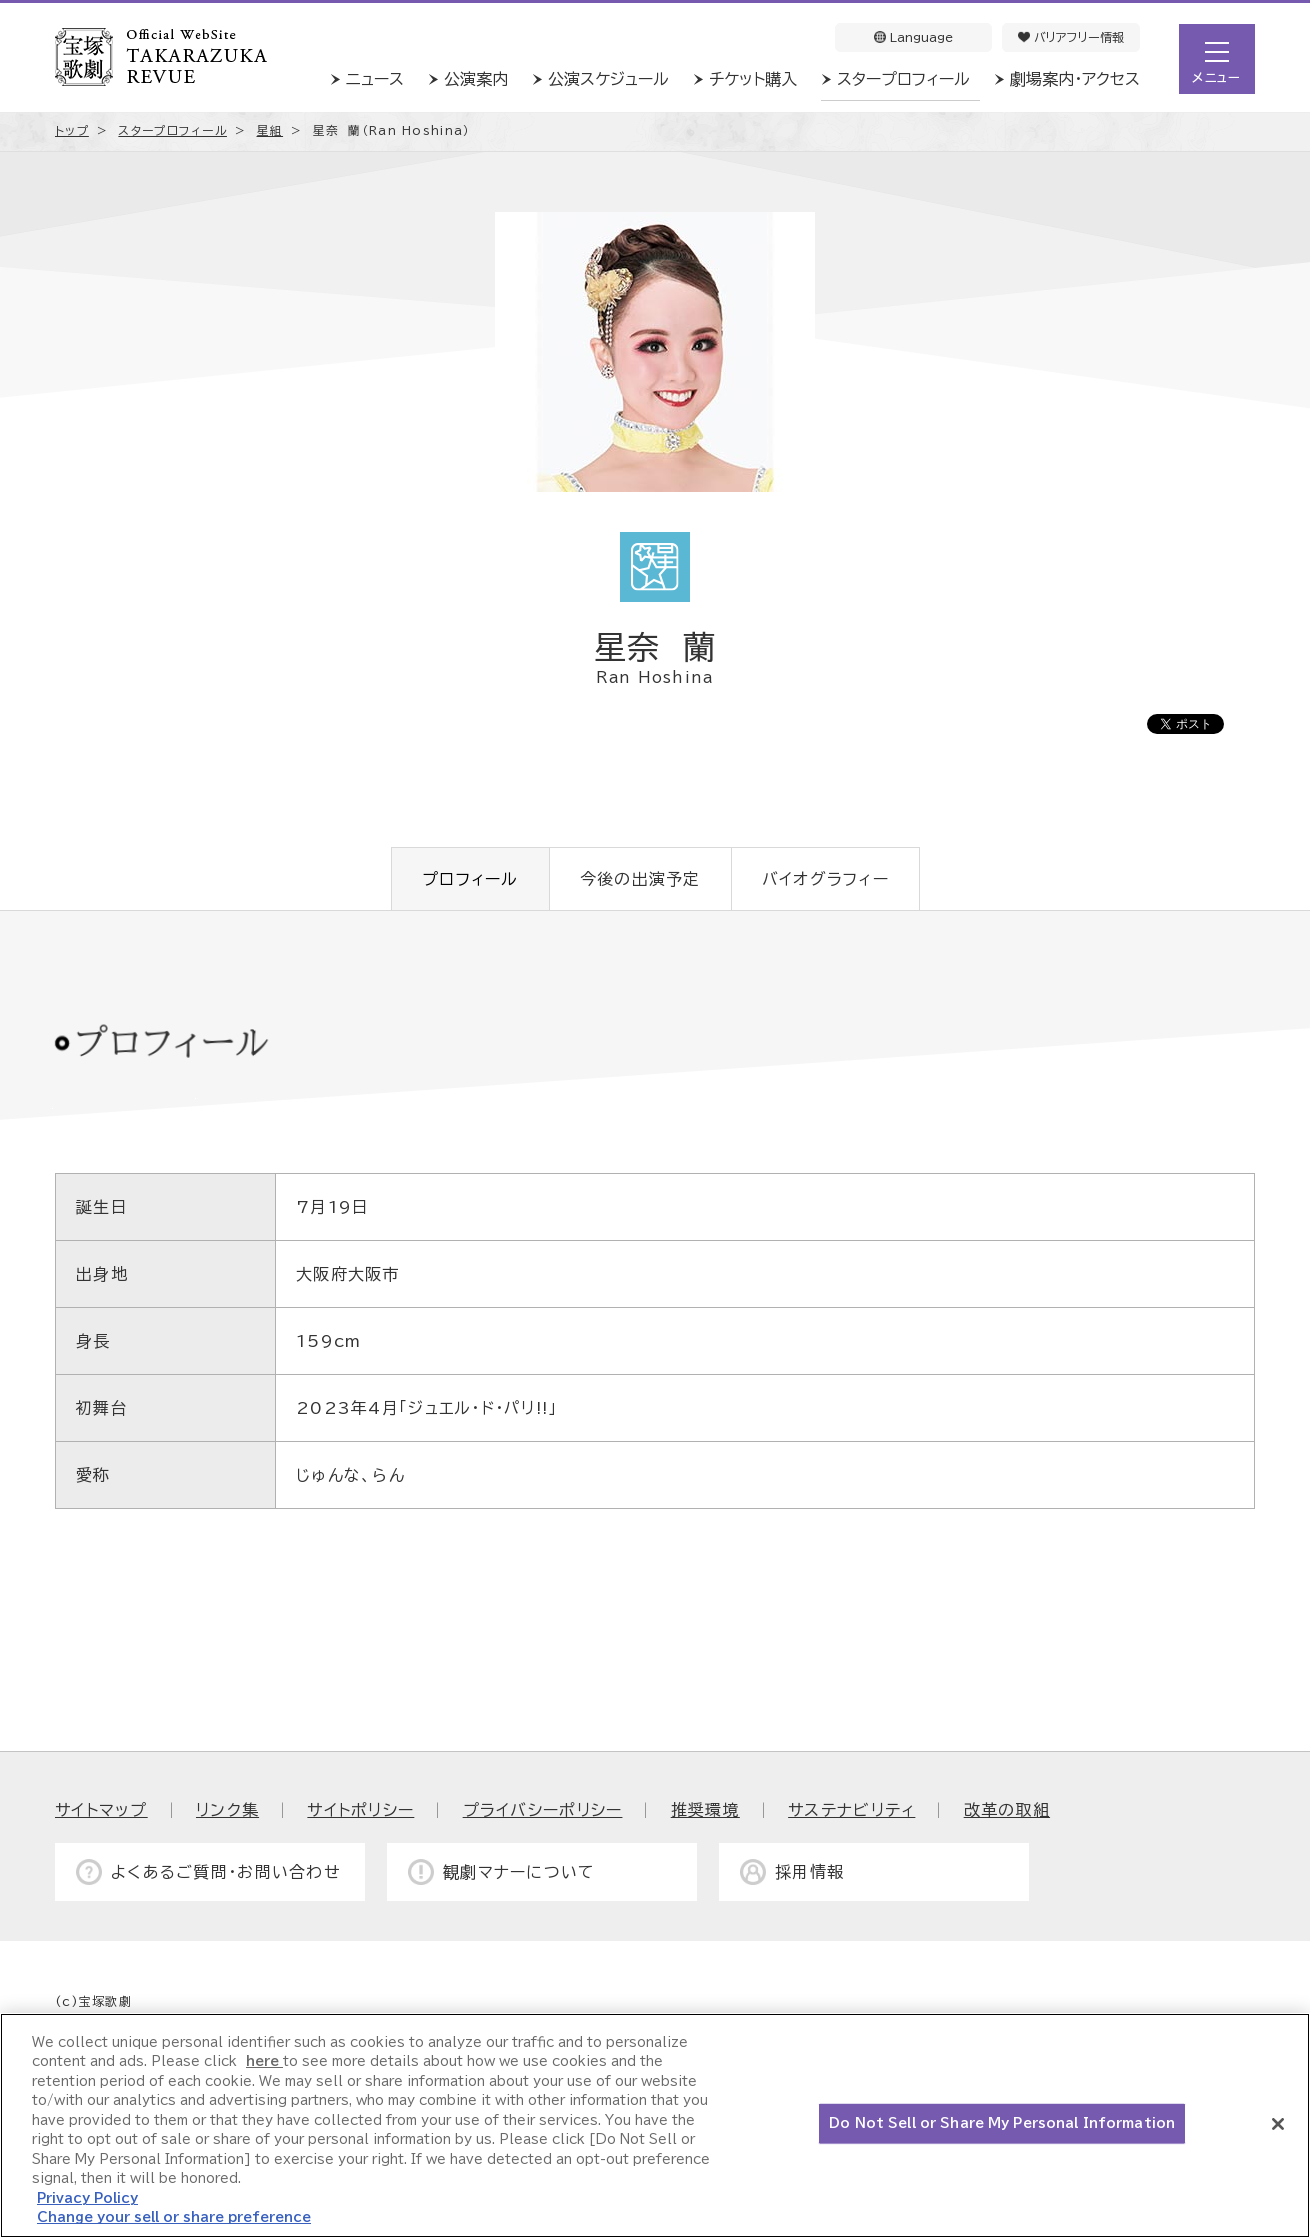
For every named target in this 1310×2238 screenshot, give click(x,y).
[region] (655, 2125)
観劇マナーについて (519, 1872)
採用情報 (809, 1872)
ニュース (375, 79)
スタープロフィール (903, 79)
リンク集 (227, 1810)
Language (913, 37)
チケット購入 (753, 79)
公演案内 (476, 79)
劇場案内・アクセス (1075, 79)
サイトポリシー (360, 1810)
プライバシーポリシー (543, 1810)
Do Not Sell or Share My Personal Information (1002, 2123)
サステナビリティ (851, 1810)
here (264, 2061)
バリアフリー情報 (1071, 37)
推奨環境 (705, 1810)
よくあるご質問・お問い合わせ (226, 1872)
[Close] (1278, 2124)
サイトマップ (101, 1810)
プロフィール (470, 879)
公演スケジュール (608, 79)
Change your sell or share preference (174, 2217)
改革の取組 (1007, 1810)
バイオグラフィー (825, 879)
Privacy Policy (87, 2198)
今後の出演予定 (640, 879)
